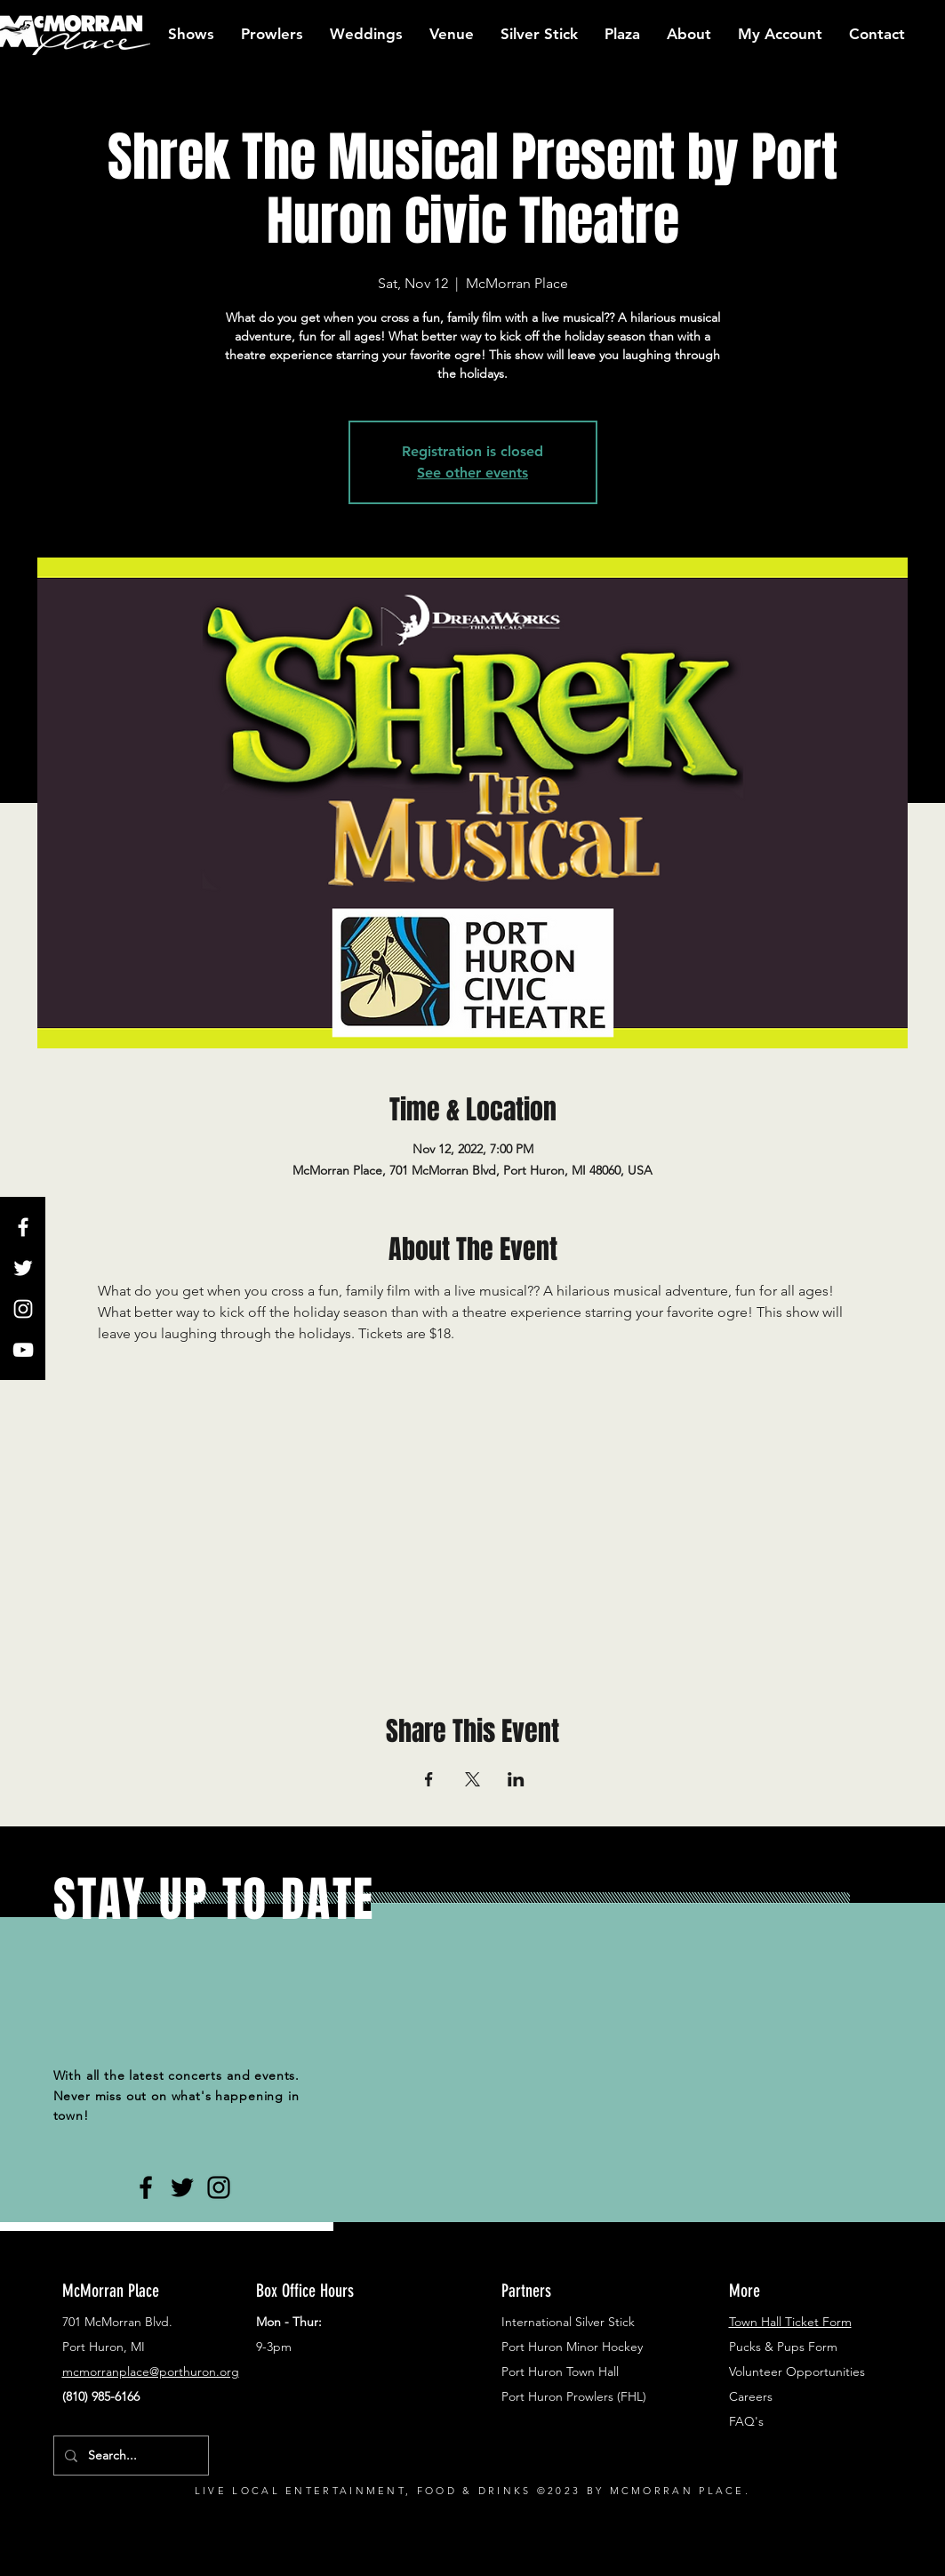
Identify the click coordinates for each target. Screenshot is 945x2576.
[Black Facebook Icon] (146, 2187)
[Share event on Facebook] (428, 1779)
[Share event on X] (472, 1779)
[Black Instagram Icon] (219, 2187)
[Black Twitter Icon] (182, 2187)
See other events (472, 472)
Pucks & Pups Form (783, 2347)
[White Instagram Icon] (23, 1308)
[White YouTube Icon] (23, 1349)
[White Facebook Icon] (23, 1227)
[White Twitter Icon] (23, 1268)
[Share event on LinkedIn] (516, 1779)
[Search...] (129, 2455)
